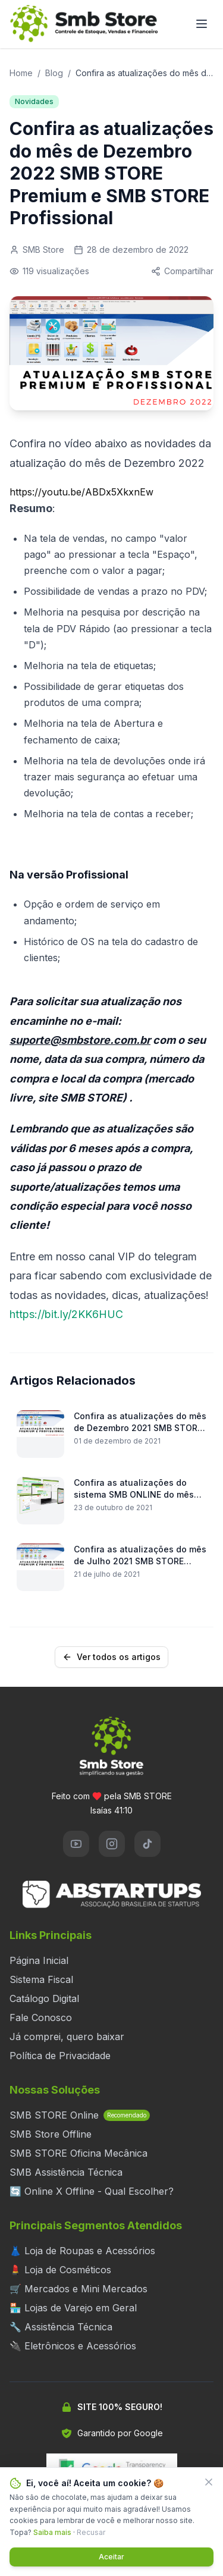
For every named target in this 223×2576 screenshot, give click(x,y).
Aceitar (111, 2556)
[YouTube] (76, 1844)
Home (21, 73)
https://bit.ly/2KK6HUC (66, 1314)
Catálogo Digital (44, 1998)
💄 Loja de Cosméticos (60, 2270)
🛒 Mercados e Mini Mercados (78, 2289)
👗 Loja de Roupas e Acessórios (82, 2251)
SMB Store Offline (51, 2134)
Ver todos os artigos (111, 1657)
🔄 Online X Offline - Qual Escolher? (92, 2191)
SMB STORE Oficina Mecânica (78, 2153)
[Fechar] (208, 2482)
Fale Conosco (41, 2017)
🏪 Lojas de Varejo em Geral (73, 2308)
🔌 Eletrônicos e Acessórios (73, 2346)
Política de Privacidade (60, 2056)
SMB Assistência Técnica (66, 2172)
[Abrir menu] (201, 24)
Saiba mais (52, 2532)
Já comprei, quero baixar (67, 2036)
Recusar (91, 2532)
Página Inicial (39, 1960)
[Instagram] (112, 1844)
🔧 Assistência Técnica (61, 2327)
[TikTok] (147, 1844)
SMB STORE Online (80, 2115)
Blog (54, 73)
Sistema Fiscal (41, 1979)
